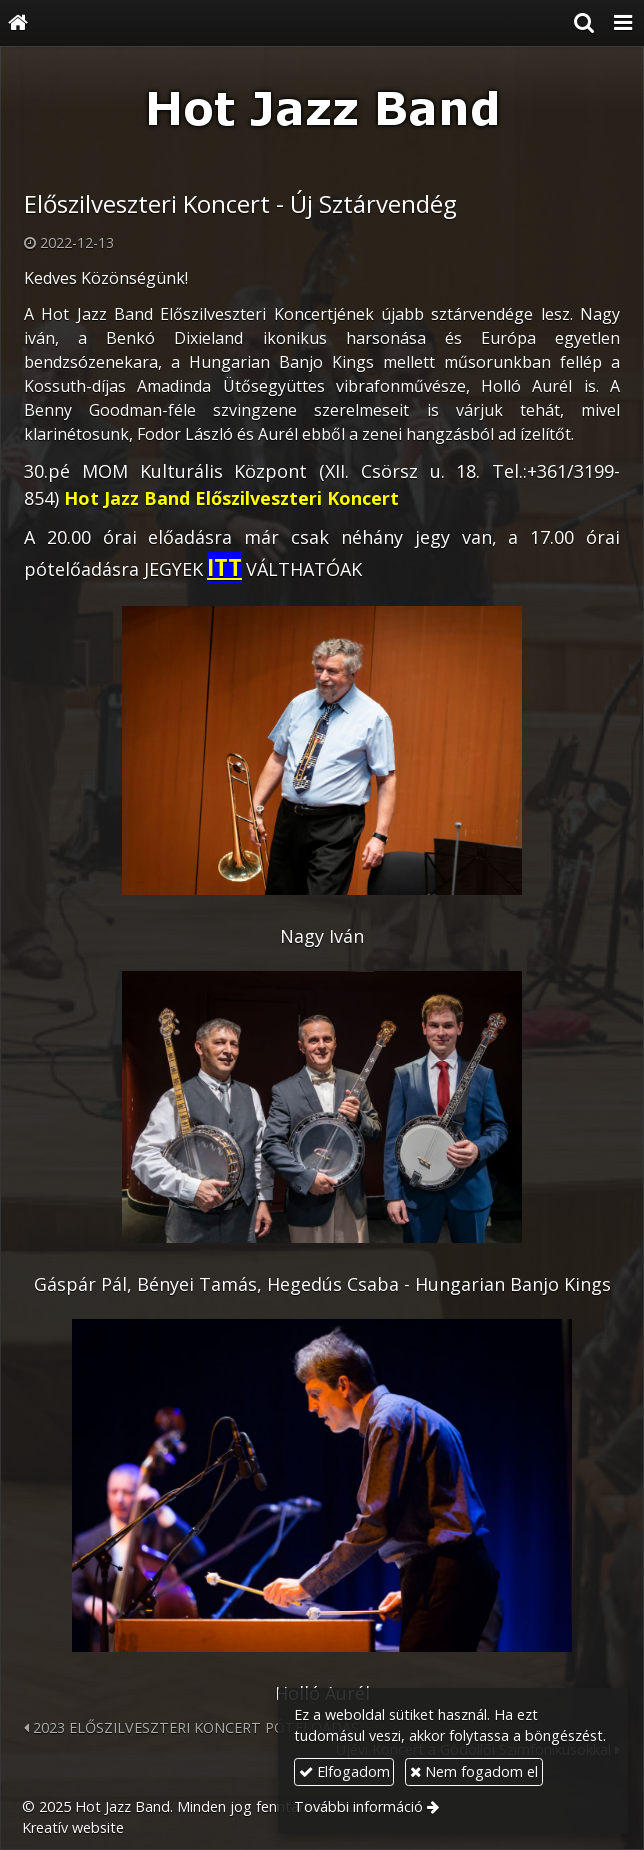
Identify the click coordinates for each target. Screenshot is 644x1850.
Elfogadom (344, 1771)
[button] (623, 23)
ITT (224, 567)
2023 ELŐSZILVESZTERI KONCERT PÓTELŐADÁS (191, 1727)
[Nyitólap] (18, 23)
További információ (358, 1806)
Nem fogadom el (474, 1771)
